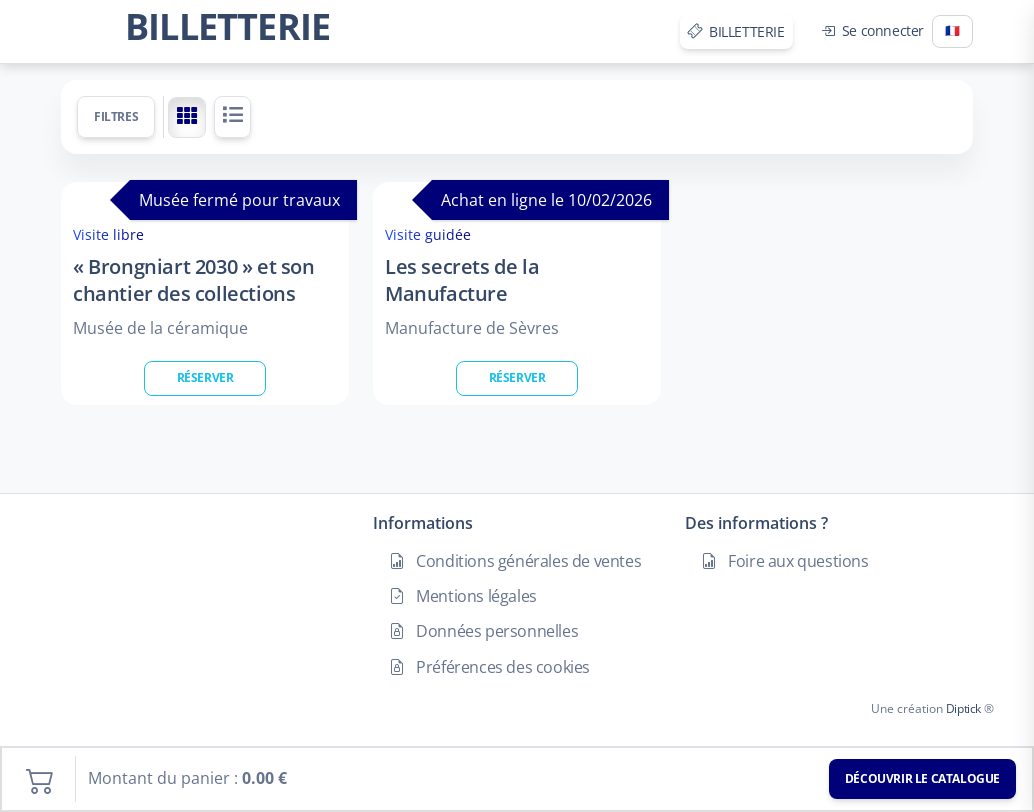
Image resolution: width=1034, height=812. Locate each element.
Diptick (962, 708)
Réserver (205, 377)
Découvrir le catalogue (922, 778)
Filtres (116, 116)
